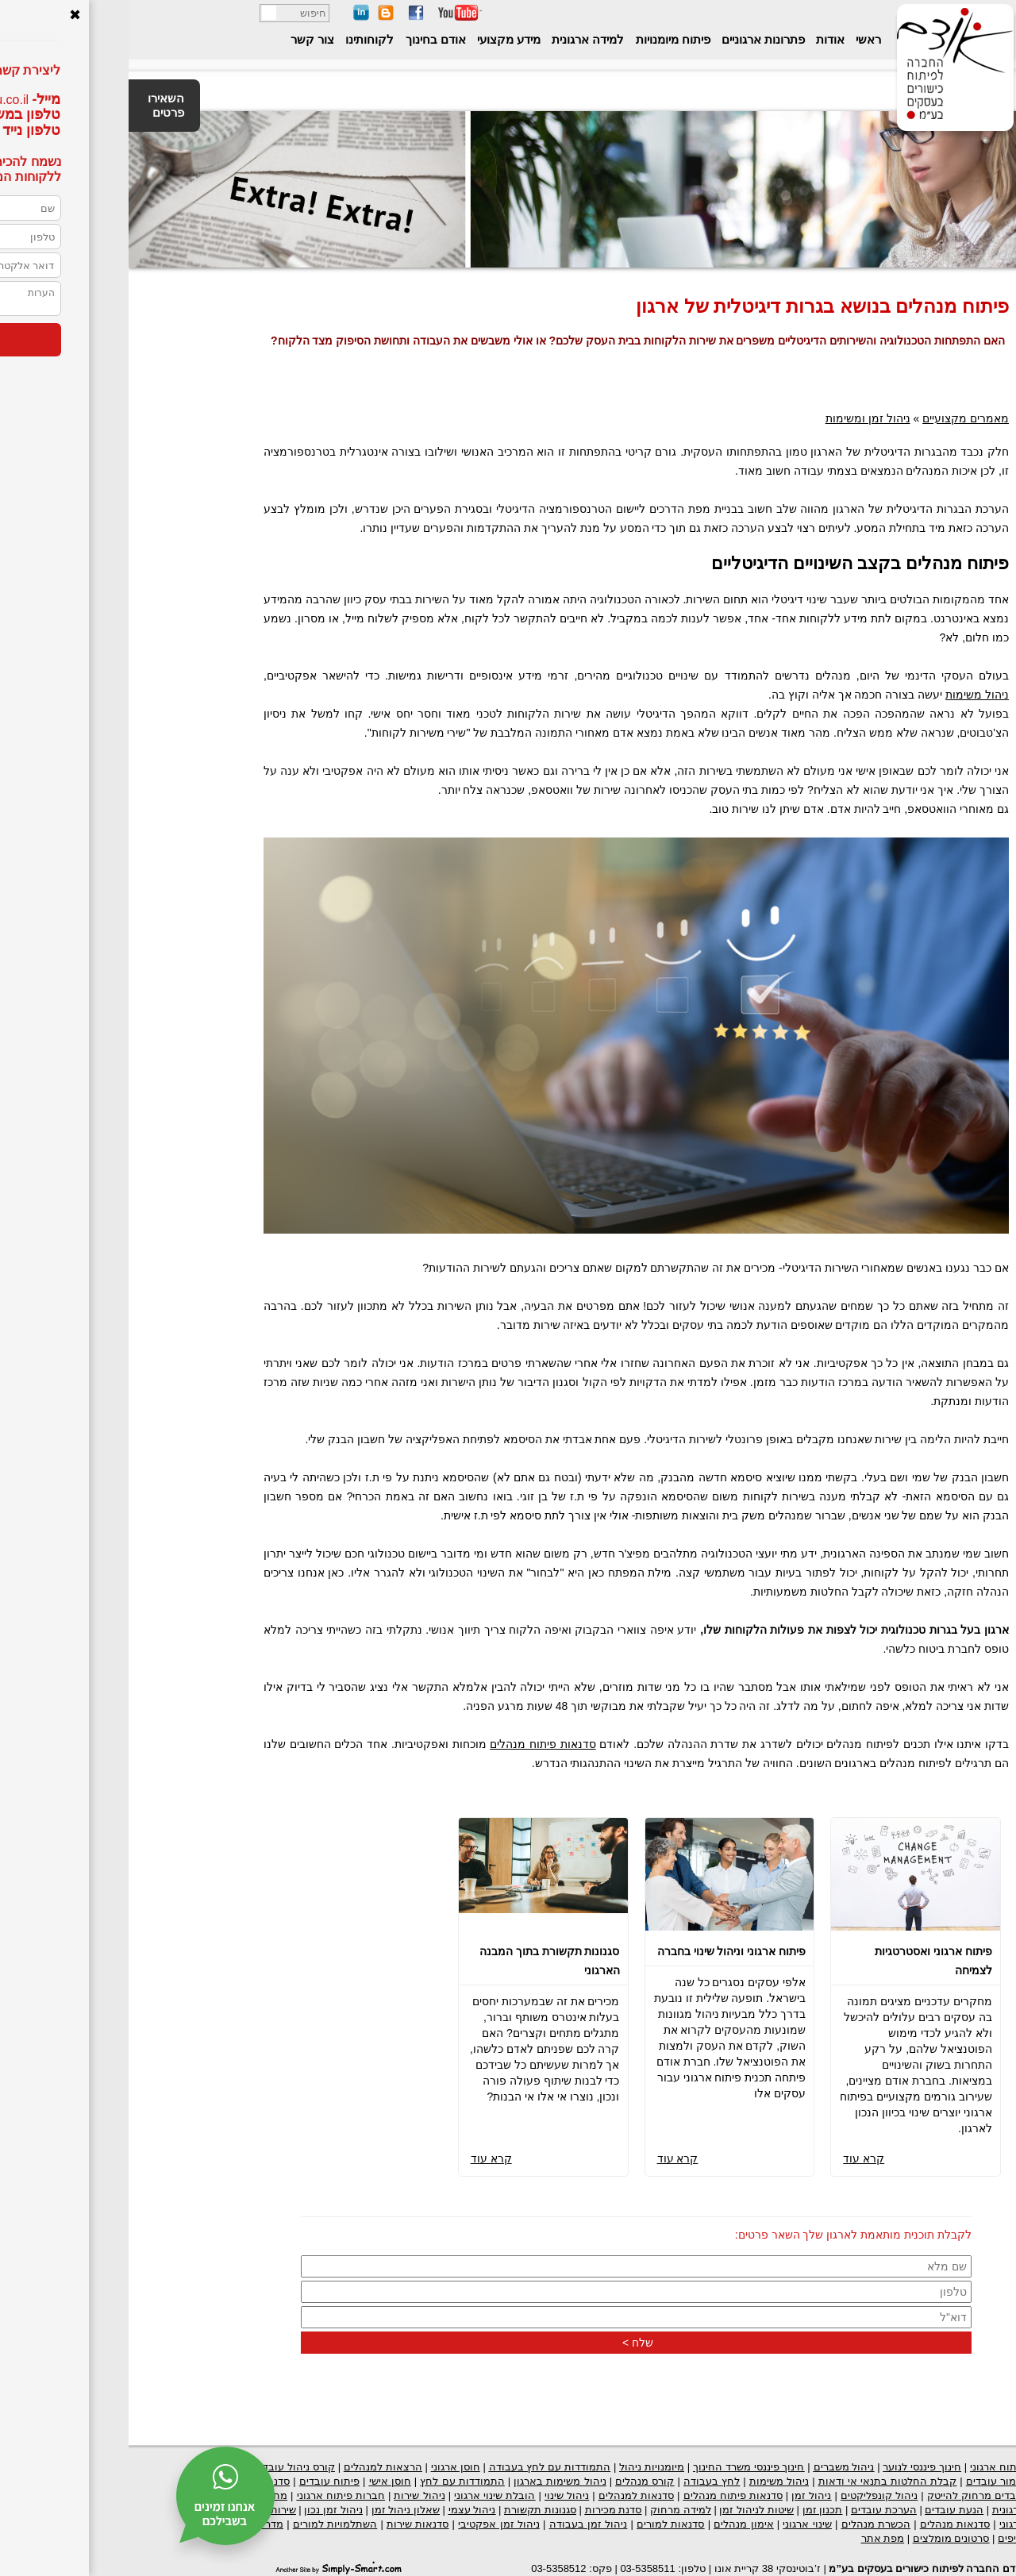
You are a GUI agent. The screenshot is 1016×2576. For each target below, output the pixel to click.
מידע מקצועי (378, 39)
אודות (700, 39)
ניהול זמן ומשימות (739, 418)
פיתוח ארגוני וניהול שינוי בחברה (603, 1951)
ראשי (738, 39)
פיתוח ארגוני (869, 2467)
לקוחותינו (239, 39)
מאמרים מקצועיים (837, 418)
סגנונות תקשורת (411, 2510)
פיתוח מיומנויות (542, 39)
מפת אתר (754, 2538)
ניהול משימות (848, 694)
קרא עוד (735, 2158)
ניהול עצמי (344, 2510)
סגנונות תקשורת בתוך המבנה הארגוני (421, 1961)
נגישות (975, 15)
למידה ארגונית (457, 39)
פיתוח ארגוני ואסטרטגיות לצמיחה (805, 1961)
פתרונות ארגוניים (633, 39)
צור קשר (184, 39)
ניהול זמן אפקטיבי (370, 2524)
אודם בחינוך (305, 39)
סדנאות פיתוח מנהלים (414, 1744)
